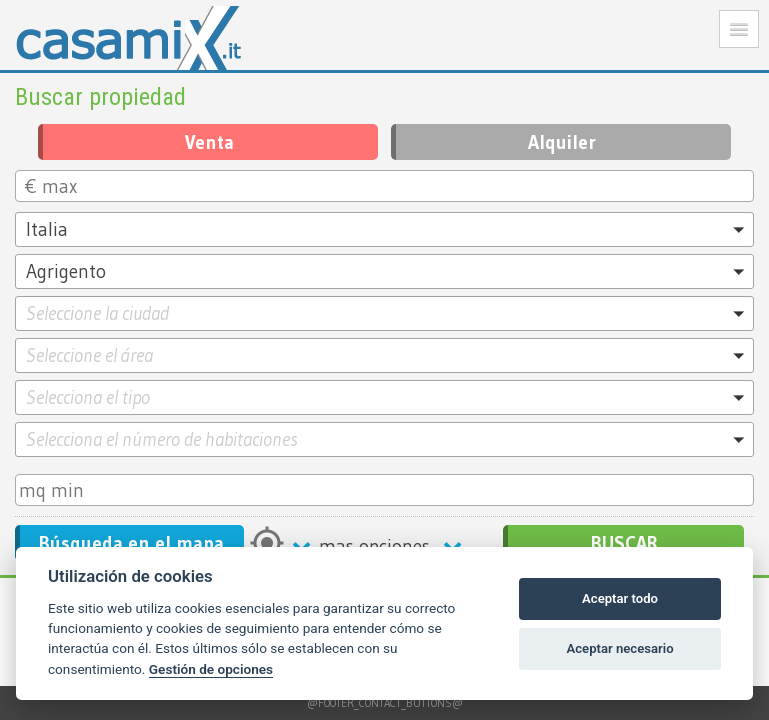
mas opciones (381, 546)
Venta (209, 142)
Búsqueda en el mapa (131, 543)
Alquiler (562, 142)
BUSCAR (624, 543)
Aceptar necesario (620, 648)
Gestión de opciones (211, 669)
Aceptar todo (620, 598)
